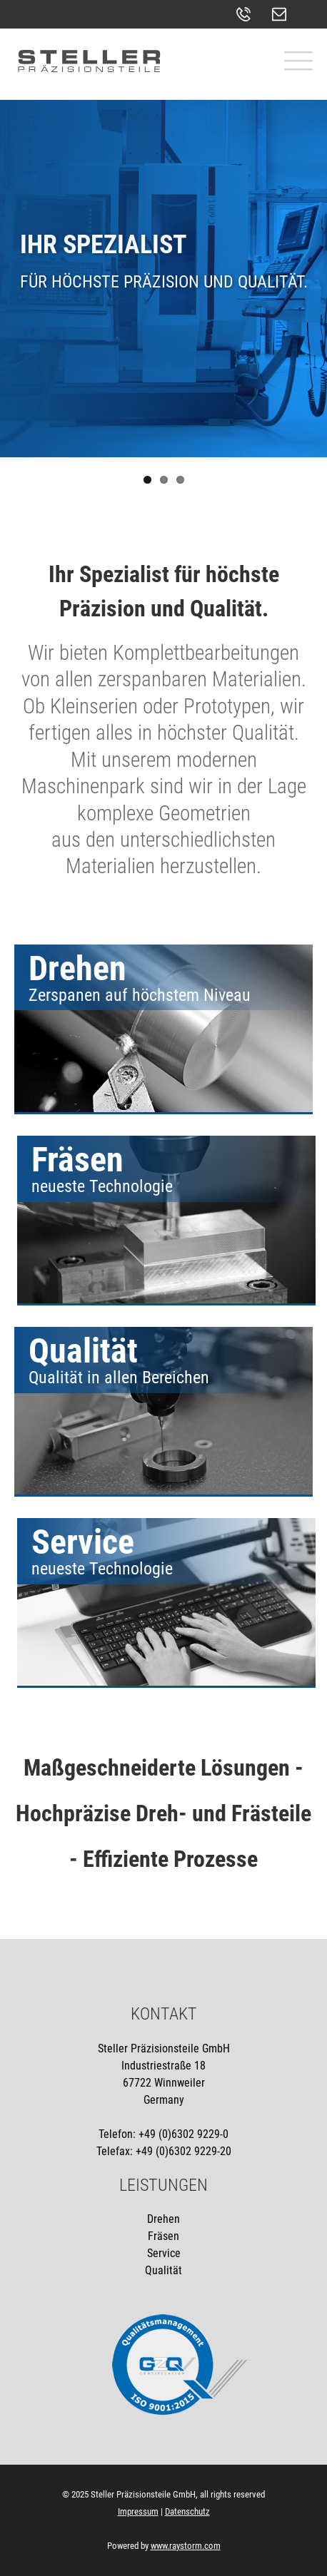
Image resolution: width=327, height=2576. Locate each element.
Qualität (163, 2270)
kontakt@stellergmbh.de (282, 14)
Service (164, 2253)
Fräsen (163, 2236)
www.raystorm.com (186, 2545)
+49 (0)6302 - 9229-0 (247, 14)
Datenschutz (187, 2511)
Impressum (138, 2511)
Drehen (163, 2219)
